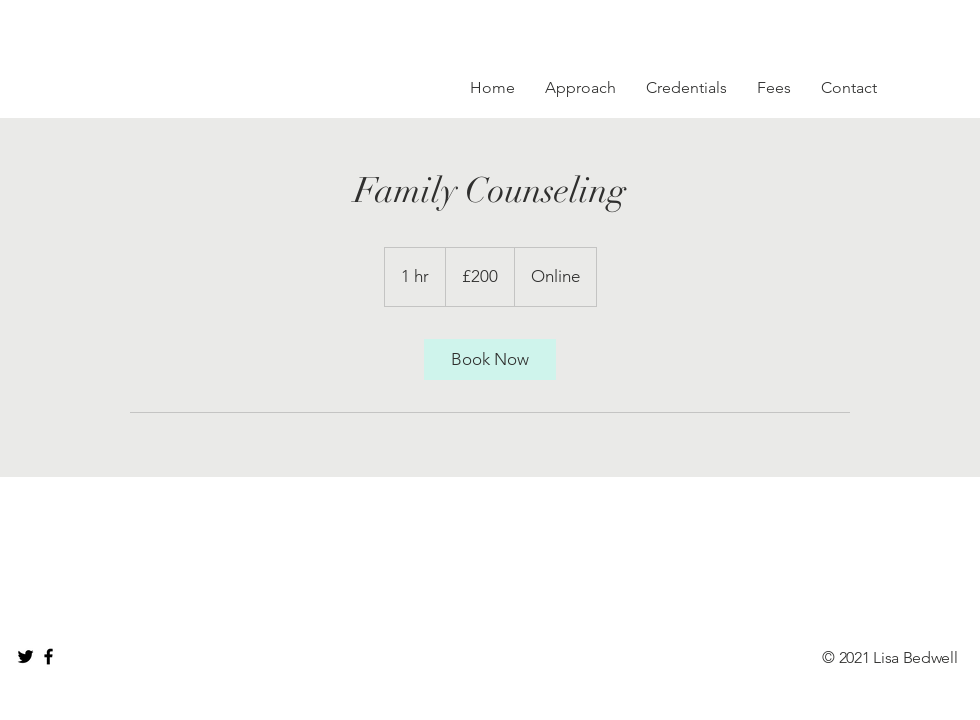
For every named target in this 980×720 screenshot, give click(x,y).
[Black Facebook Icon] (48, 656)
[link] (490, 359)
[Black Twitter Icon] (25, 656)
